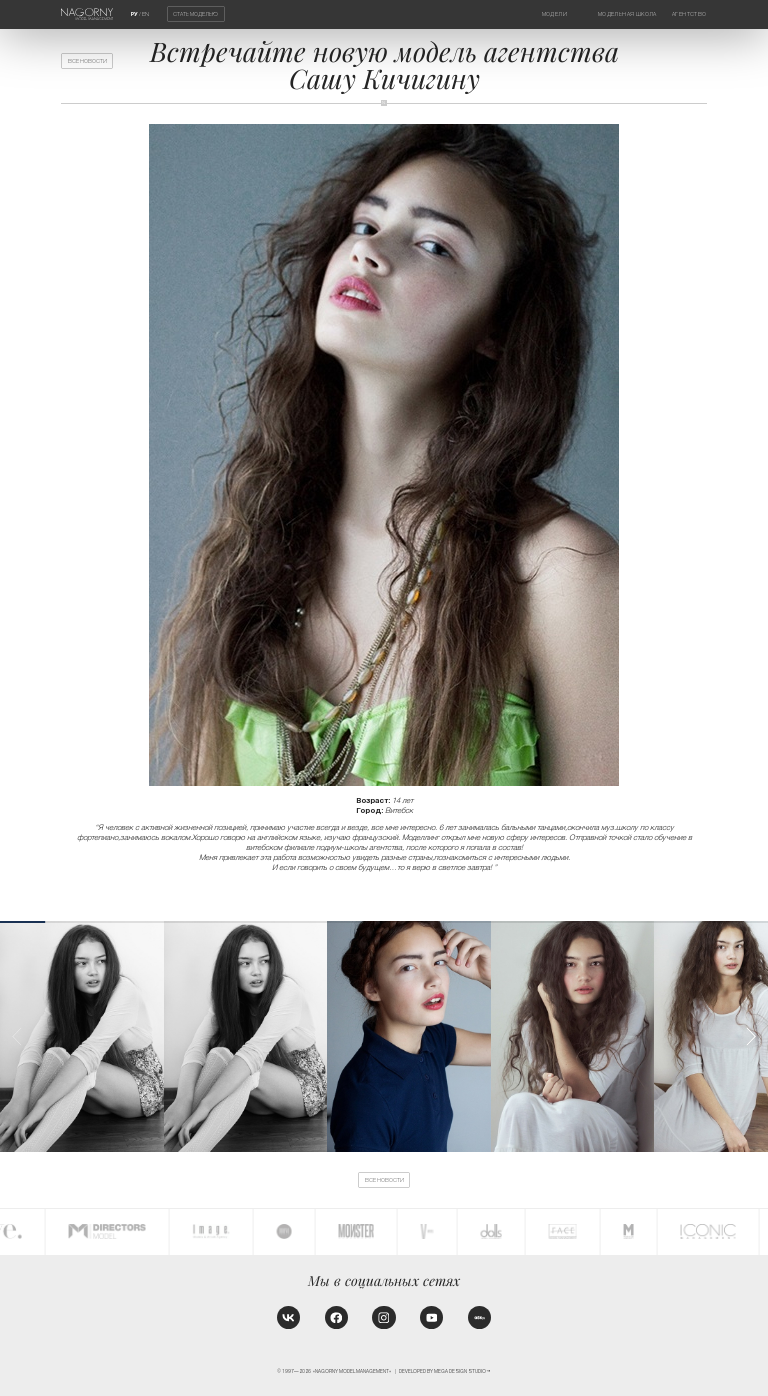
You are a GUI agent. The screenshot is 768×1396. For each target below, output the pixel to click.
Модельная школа (627, 14)
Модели (554, 14)
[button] (751, 1036)
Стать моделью (195, 14)
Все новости (87, 61)
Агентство (689, 14)
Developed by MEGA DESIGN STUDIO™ (445, 1371)
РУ (134, 14)
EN (145, 14)
